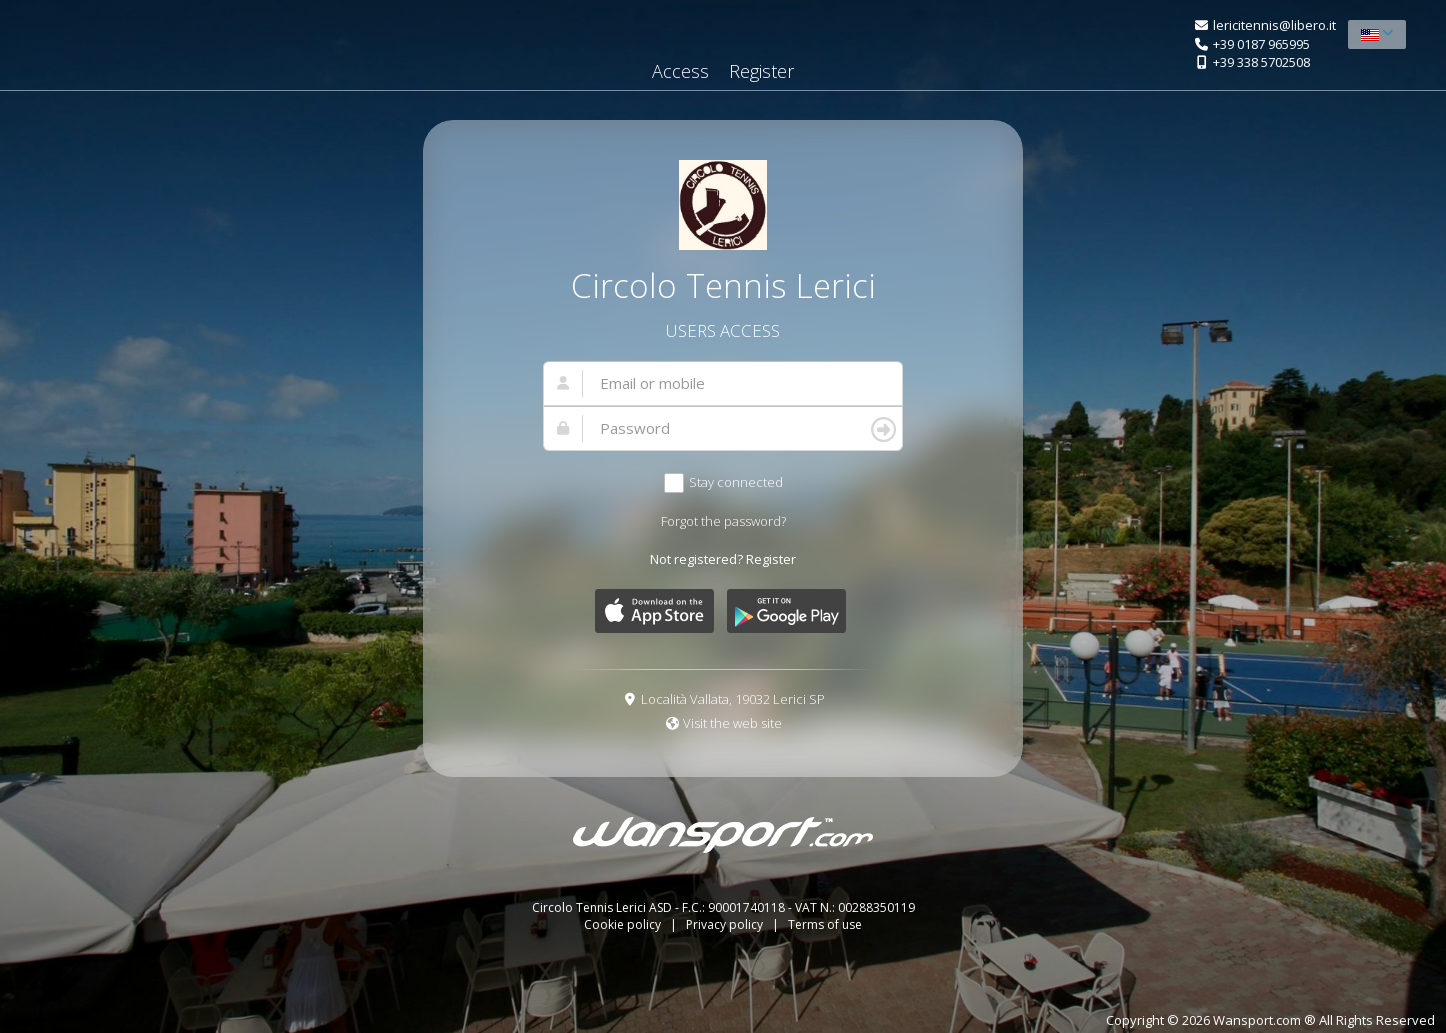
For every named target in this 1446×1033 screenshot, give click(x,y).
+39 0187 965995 (1261, 44)
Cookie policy (624, 924)
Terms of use (825, 924)
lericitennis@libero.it (1274, 25)
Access (680, 71)
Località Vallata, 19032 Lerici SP (733, 699)
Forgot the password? (723, 521)
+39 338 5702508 (1261, 62)
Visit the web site (732, 723)
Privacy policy (726, 924)
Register (761, 71)
